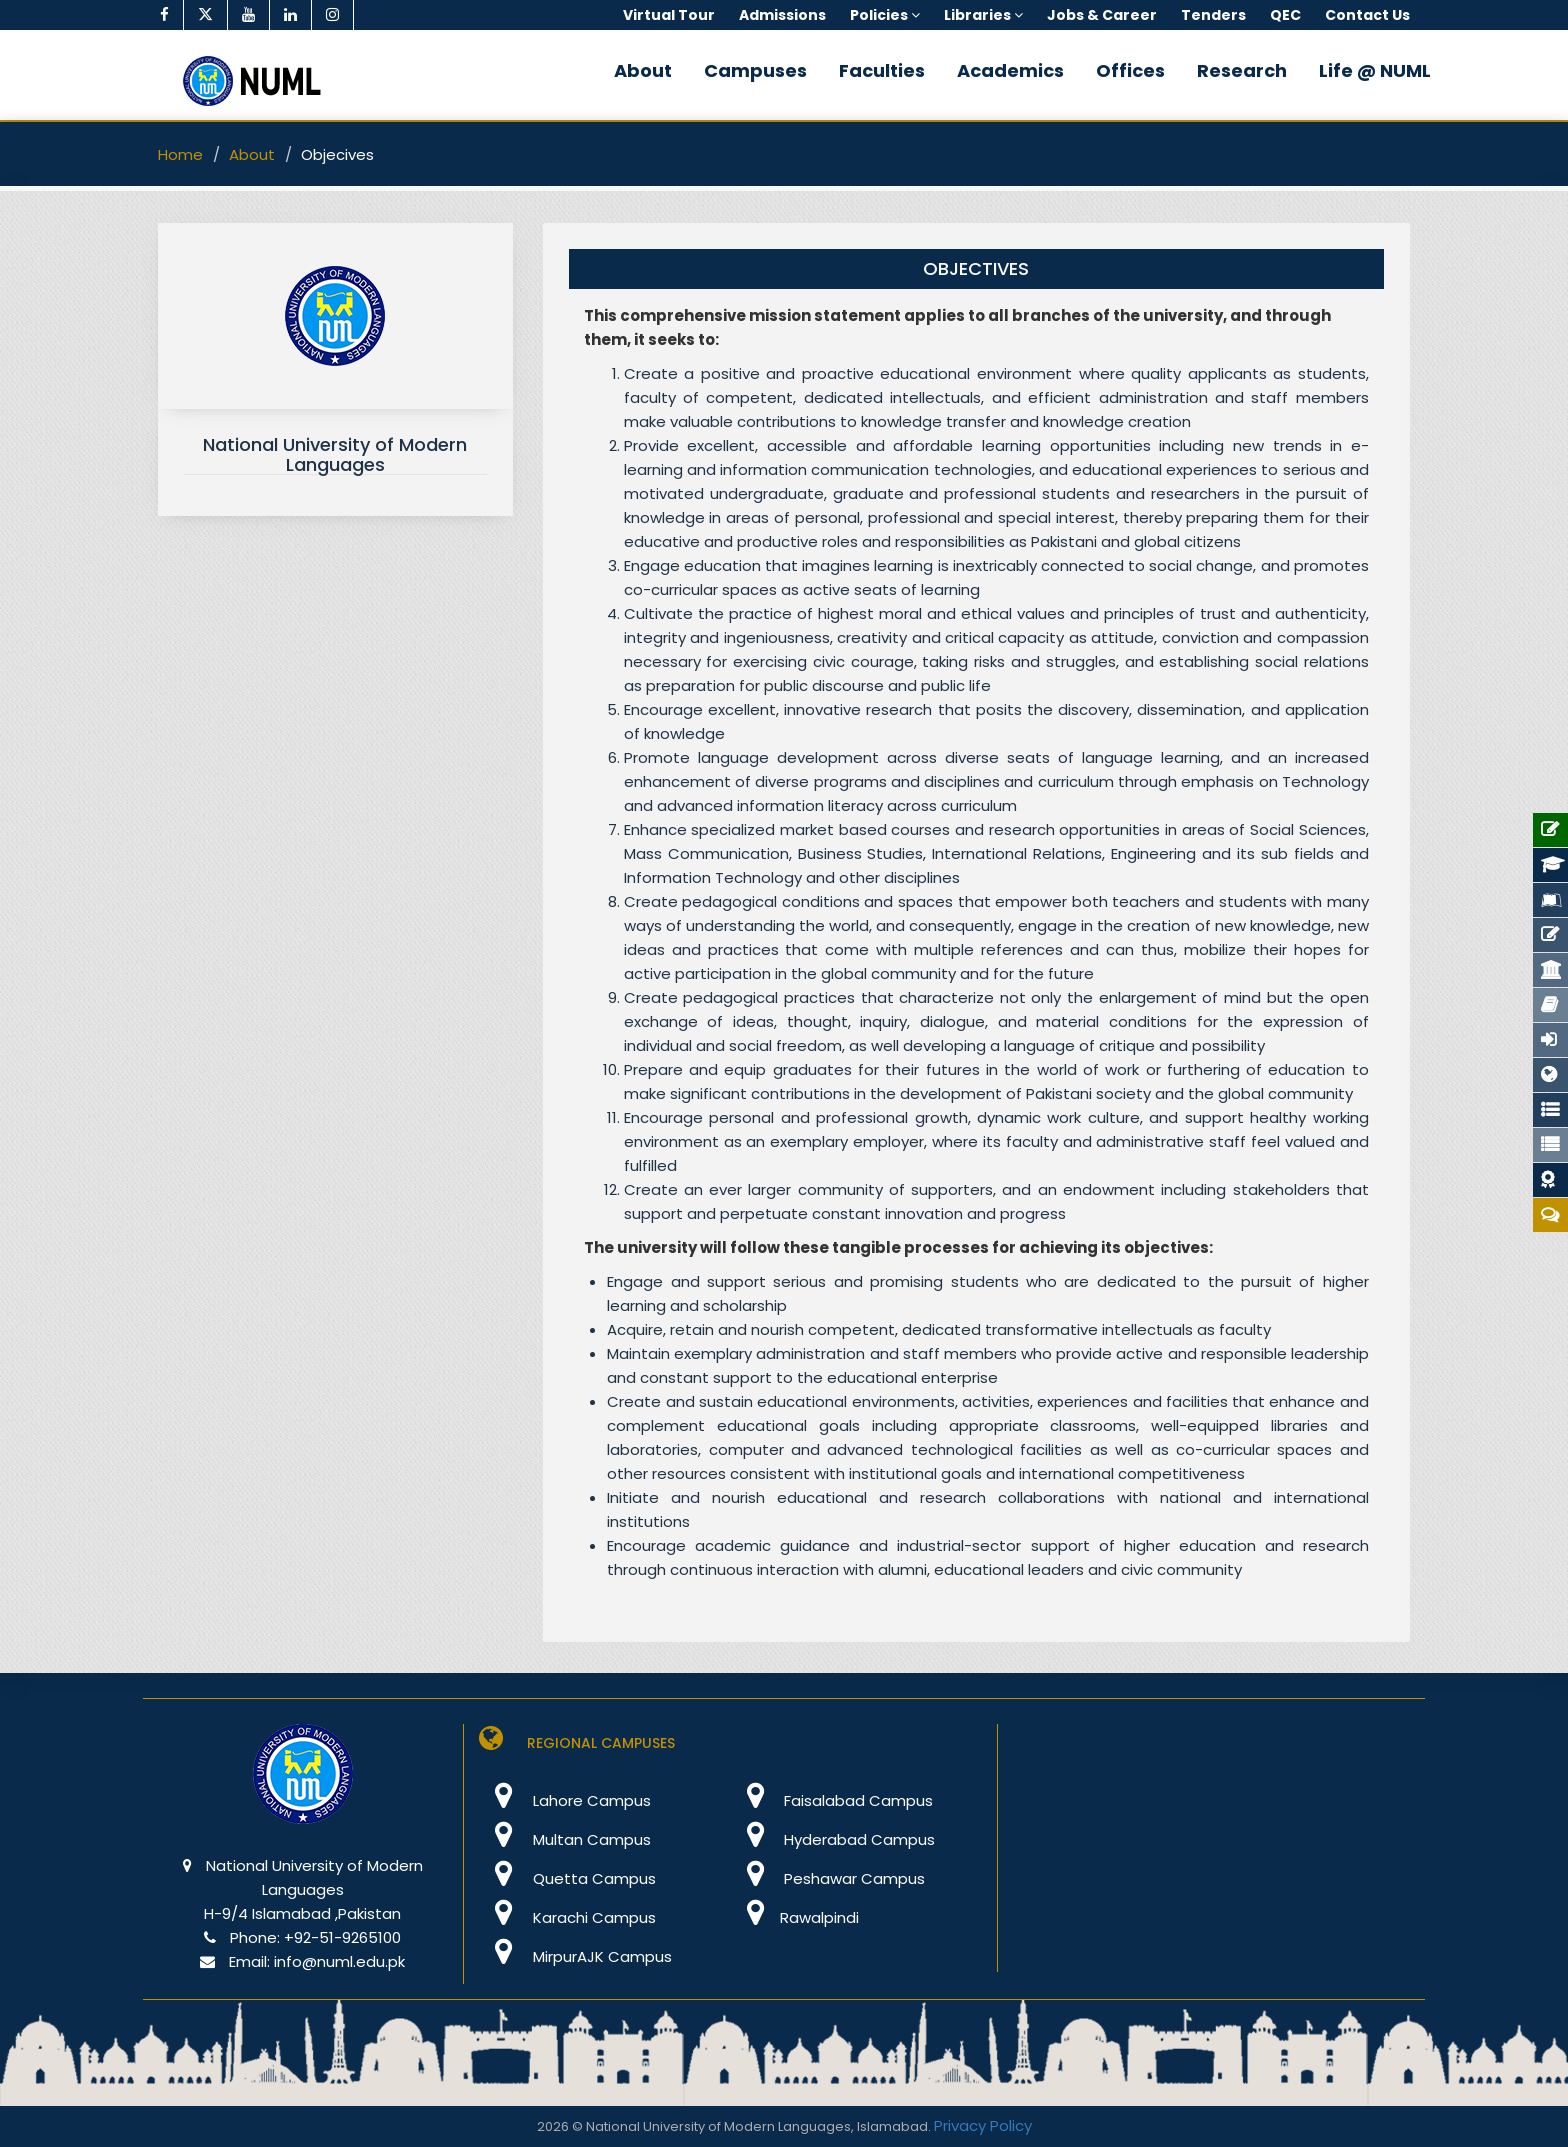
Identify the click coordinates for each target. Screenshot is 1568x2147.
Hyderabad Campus (832, 1839)
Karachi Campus (567, 1917)
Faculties (882, 70)
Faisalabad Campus (831, 1800)
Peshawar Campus (827, 1878)
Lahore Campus (565, 1800)
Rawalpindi (794, 1917)
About (643, 70)
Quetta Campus (567, 1878)
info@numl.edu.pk (339, 1961)
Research (1242, 70)
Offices (1130, 70)
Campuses (755, 70)
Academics (1010, 70)
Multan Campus (565, 1839)
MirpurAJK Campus (575, 1956)
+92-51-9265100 (342, 1937)
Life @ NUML (1375, 70)
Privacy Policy (983, 2125)
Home (180, 154)
